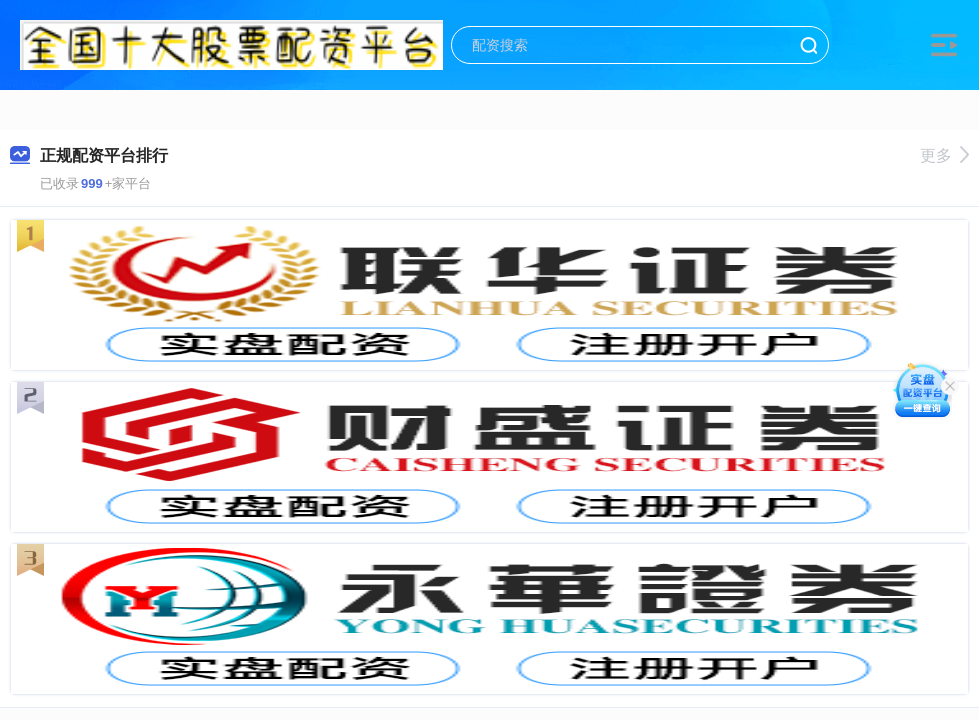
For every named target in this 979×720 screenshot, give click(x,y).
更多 (944, 155)
